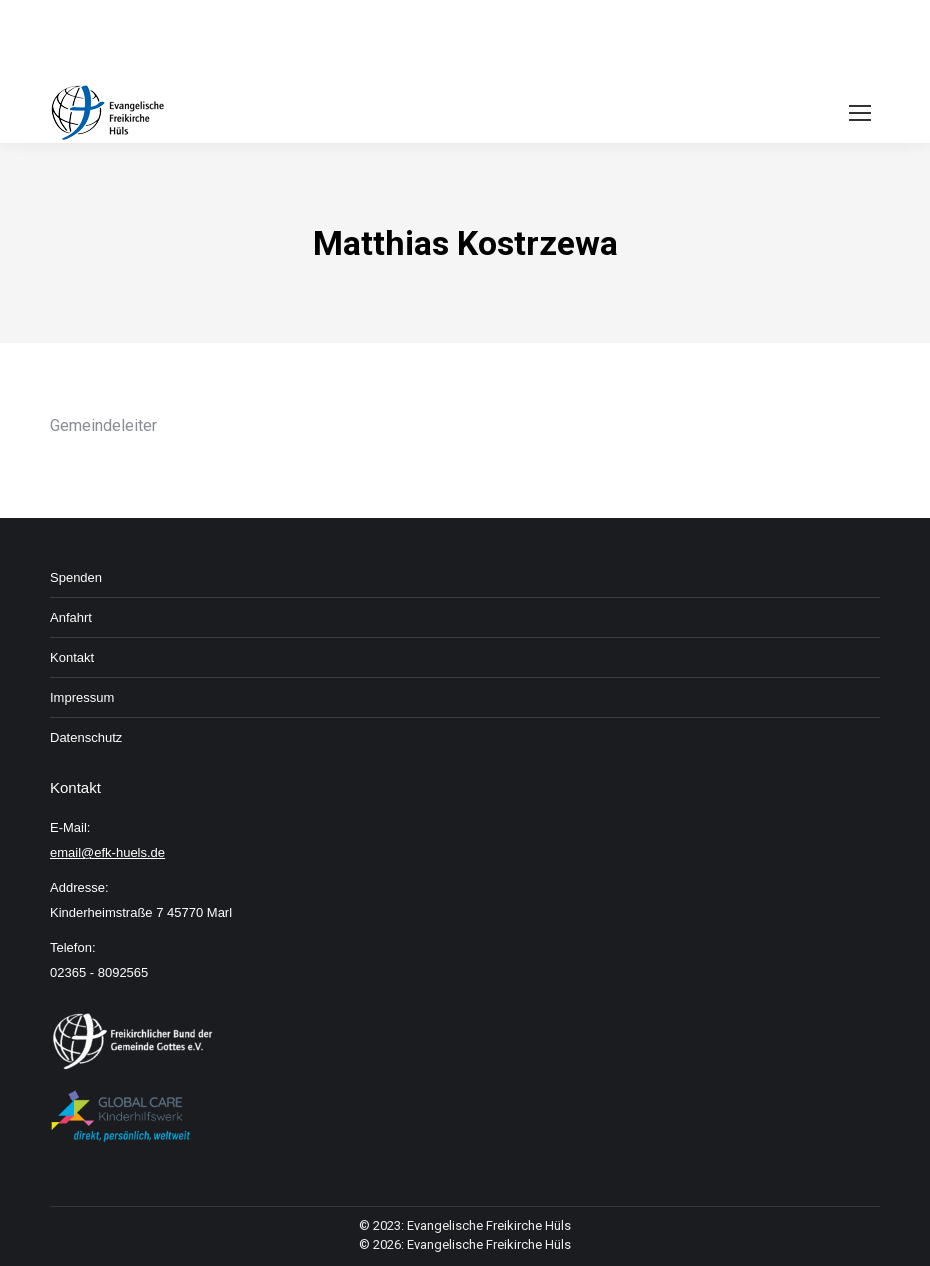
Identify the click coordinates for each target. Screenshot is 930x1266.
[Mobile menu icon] (860, 113)
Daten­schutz (86, 737)
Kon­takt (72, 657)
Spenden (76, 577)
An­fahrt (71, 617)
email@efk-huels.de (107, 852)
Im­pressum (82, 697)
